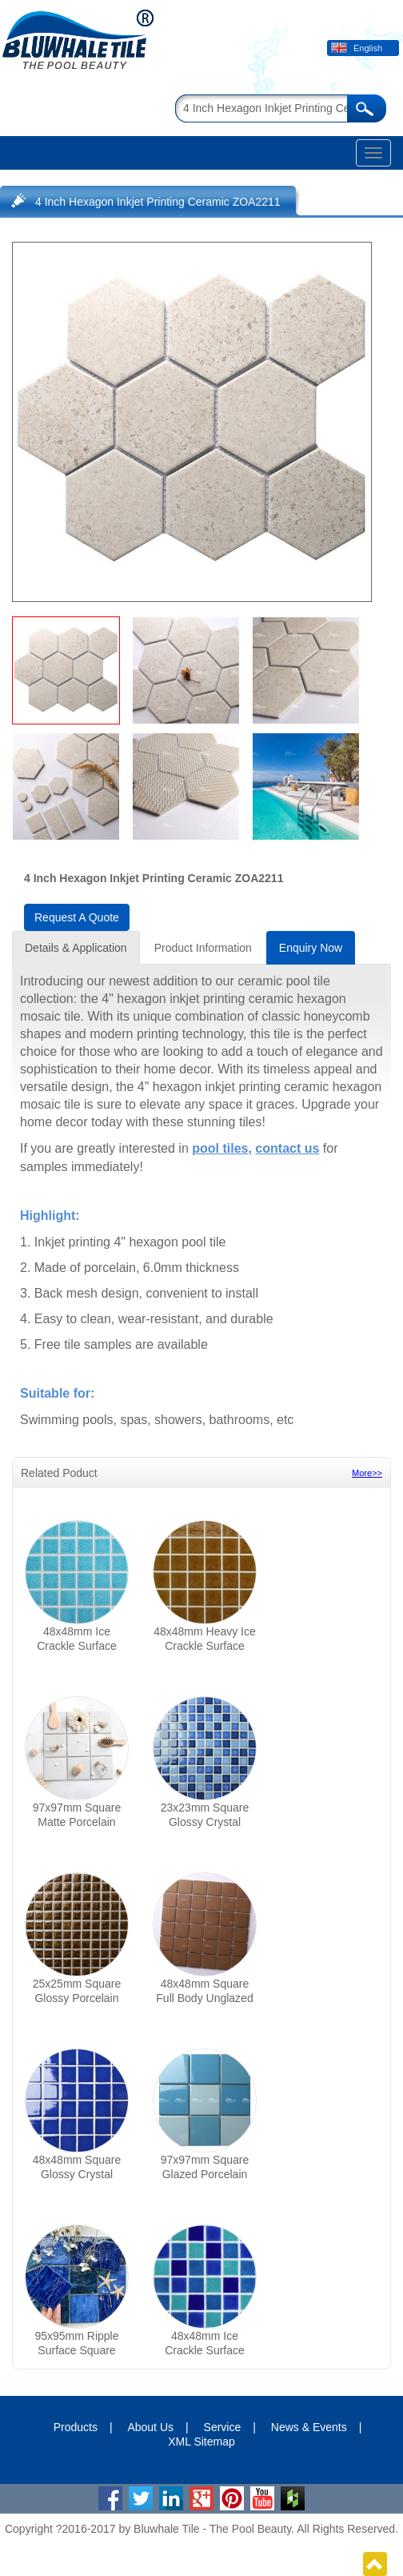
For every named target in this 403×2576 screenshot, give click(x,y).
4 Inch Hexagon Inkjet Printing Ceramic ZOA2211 (158, 201)
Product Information (203, 947)
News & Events (309, 2427)
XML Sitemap (201, 2441)
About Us (150, 2427)
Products (76, 2427)
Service (222, 2427)
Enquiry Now (310, 947)
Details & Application (76, 947)
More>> (367, 1473)
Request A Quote (76, 917)
